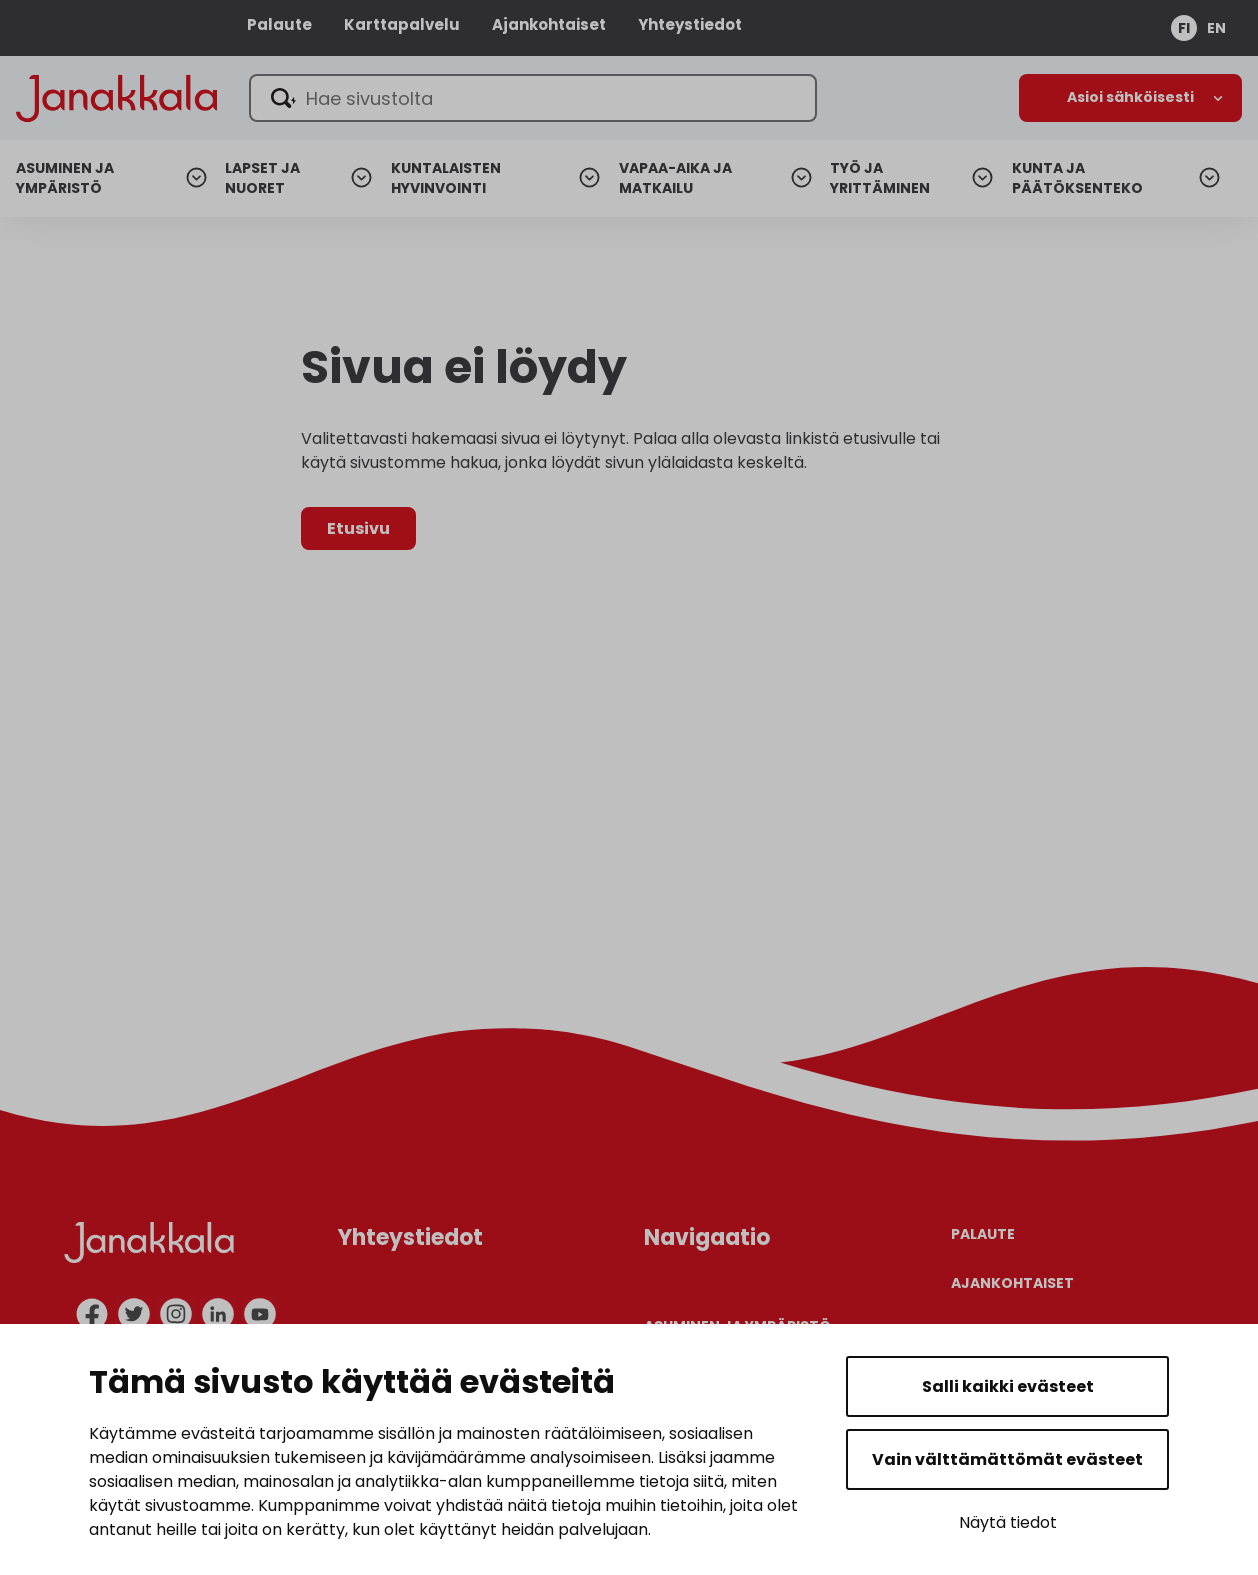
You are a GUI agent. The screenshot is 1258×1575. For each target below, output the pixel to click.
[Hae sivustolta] (533, 98)
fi (1184, 28)
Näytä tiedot (1008, 1522)
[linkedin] (218, 1314)
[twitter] (134, 1314)
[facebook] (92, 1314)
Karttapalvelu (402, 24)
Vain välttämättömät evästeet (1007, 1459)
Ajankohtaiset (549, 24)
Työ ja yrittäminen (880, 178)
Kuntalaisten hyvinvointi (446, 178)
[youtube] (260, 1314)
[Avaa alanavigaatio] (1130, 98)
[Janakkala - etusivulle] (116, 96)
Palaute (279, 24)
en (1216, 28)
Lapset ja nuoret (262, 178)
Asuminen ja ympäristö (65, 178)
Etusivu (358, 528)
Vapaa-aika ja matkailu (675, 178)
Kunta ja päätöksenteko (1077, 178)
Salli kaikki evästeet (1008, 1386)
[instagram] (176, 1314)
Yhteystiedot (690, 24)
